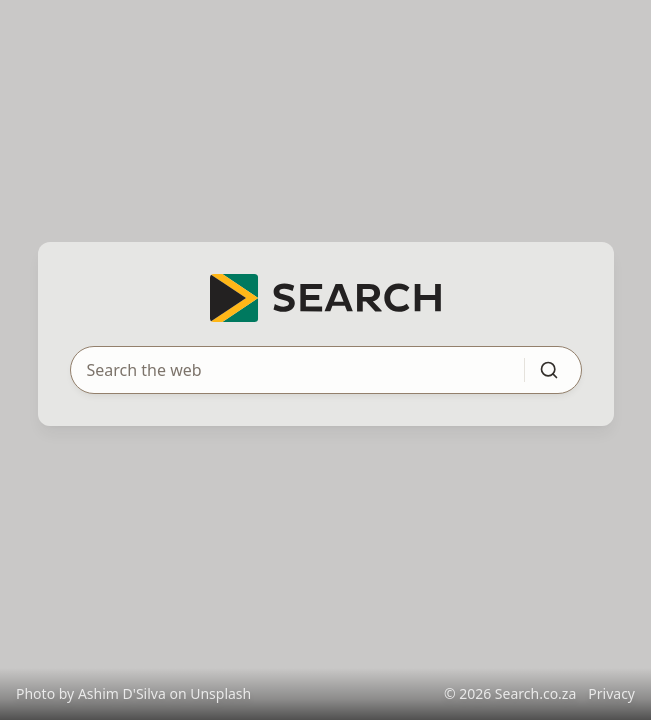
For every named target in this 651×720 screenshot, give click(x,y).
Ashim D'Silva (122, 693)
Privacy (611, 693)
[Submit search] (549, 370)
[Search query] (285, 370)
